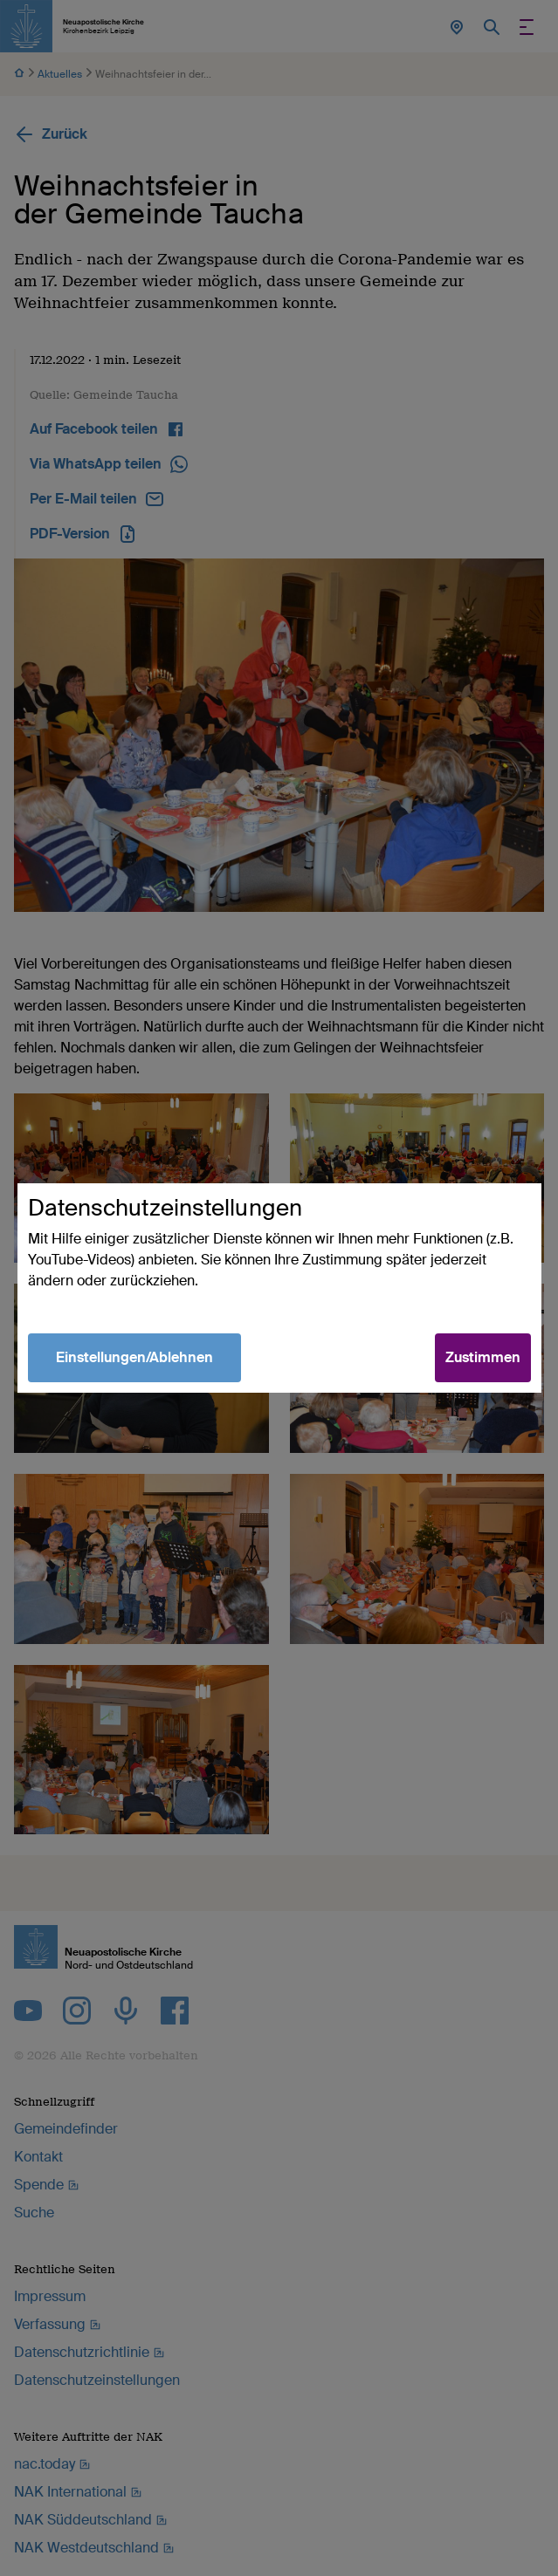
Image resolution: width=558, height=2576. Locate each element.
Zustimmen (482, 1357)
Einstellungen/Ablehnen (134, 1357)
